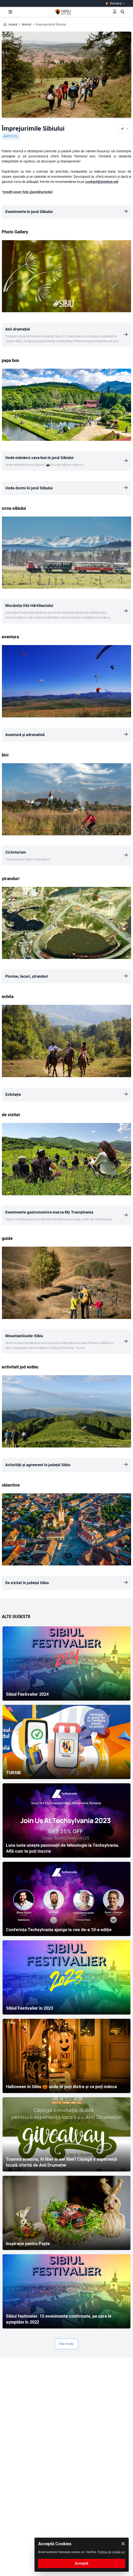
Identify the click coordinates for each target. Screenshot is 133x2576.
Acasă (13, 24)
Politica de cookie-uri (111, 2552)
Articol (26, 24)
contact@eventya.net (101, 182)
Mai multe (66, 2344)
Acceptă (81, 2563)
